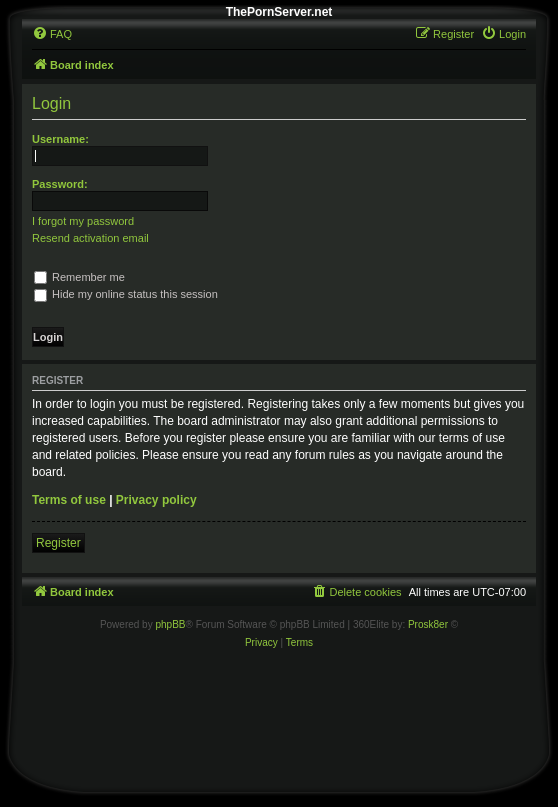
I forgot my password (83, 221)
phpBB (170, 624)
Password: (60, 184)
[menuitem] (52, 34)
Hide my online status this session (126, 294)
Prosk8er (428, 624)
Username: (60, 139)
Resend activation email (90, 238)
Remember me (79, 277)
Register (58, 543)
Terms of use (69, 500)
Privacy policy (156, 500)
